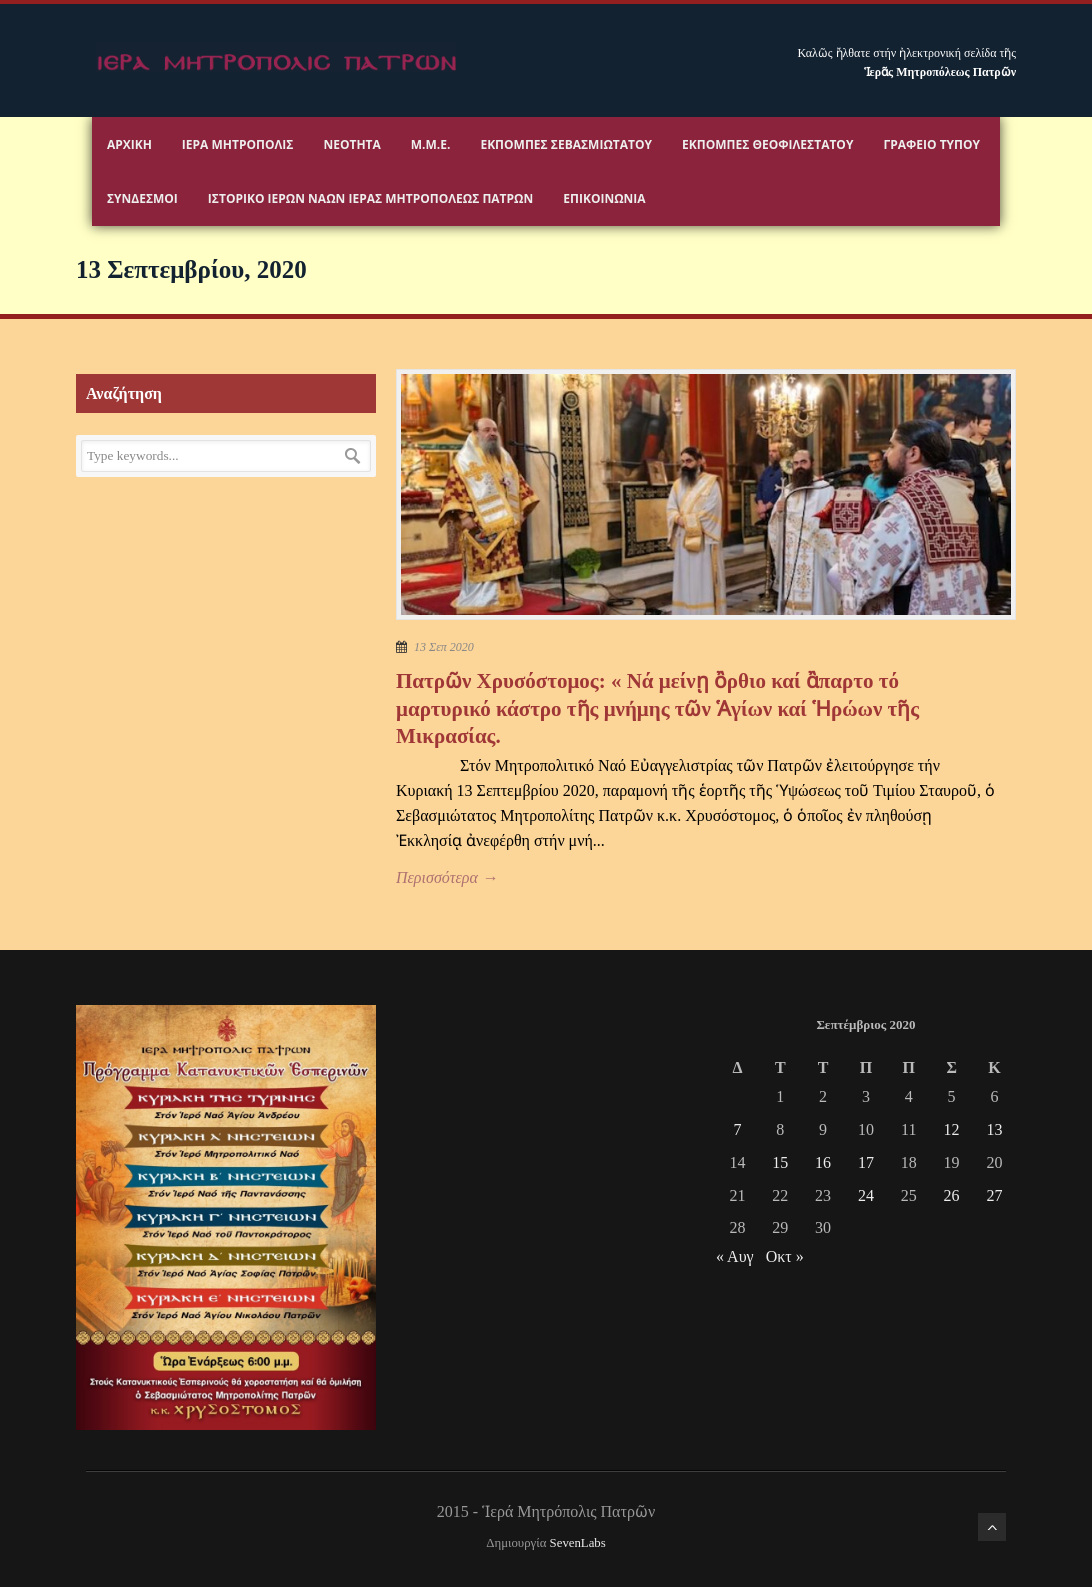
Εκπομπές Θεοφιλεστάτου (767, 144)
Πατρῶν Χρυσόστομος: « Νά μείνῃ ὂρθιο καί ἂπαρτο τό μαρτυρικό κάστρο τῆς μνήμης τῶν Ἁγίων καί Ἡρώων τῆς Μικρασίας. (657, 708)
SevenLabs (578, 1543)
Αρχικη (129, 144)
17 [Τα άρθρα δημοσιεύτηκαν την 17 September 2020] (866, 1162)
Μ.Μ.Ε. (431, 144)
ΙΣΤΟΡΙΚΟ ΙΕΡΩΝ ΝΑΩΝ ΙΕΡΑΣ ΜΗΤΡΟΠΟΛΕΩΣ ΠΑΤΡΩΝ (370, 198)
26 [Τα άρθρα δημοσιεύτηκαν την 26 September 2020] (952, 1195)
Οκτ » (785, 1256)
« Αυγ (735, 1256)
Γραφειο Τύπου (931, 144)
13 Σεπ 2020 (444, 647)
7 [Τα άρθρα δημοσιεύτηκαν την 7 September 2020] (737, 1129)
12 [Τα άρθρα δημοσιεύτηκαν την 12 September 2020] (952, 1129)
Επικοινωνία (604, 198)
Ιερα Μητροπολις (238, 144)
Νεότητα (351, 144)
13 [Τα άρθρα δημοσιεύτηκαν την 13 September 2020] (994, 1129)
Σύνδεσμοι (142, 198)
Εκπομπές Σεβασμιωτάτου (566, 144)
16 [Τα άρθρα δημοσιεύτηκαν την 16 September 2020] (823, 1162)
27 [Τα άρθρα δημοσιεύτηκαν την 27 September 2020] (994, 1195)
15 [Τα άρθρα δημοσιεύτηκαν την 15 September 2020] (780, 1162)
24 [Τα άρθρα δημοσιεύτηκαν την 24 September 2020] (866, 1195)
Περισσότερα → (447, 877)
